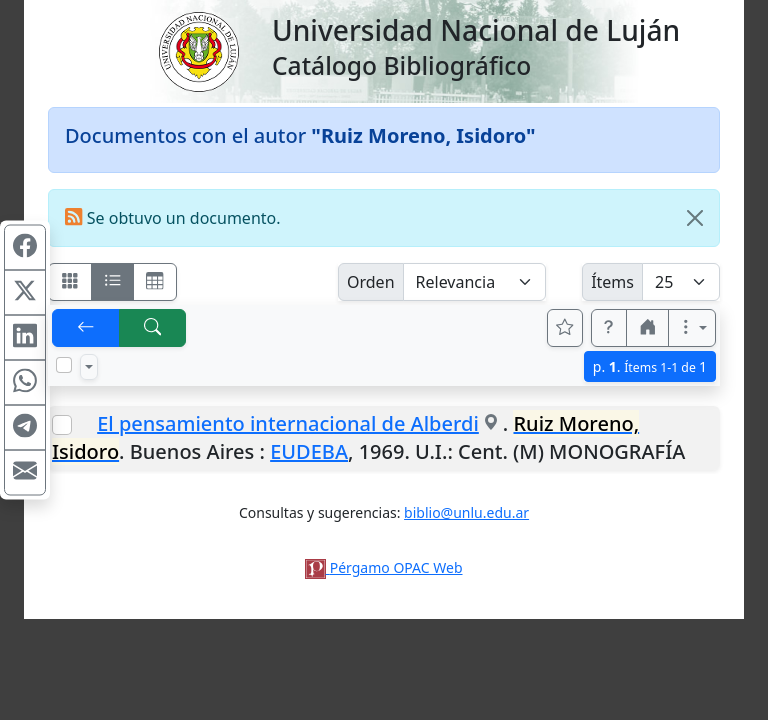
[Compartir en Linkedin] (25, 338)
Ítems (612, 282)
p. (650, 366)
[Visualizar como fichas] (70, 282)
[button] (609, 328)
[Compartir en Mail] (25, 473)
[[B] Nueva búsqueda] (153, 328)
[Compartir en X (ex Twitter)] (25, 293)
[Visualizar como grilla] (155, 282)
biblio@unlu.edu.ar (466, 512)
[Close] (695, 218)
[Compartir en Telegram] (25, 428)
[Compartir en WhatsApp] (25, 383)
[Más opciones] (692, 328)
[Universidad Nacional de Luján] (198, 50)
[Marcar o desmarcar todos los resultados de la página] (64, 365)
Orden (371, 282)
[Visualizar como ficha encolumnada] (113, 282)
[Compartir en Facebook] (25, 248)
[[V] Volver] (86, 328)
